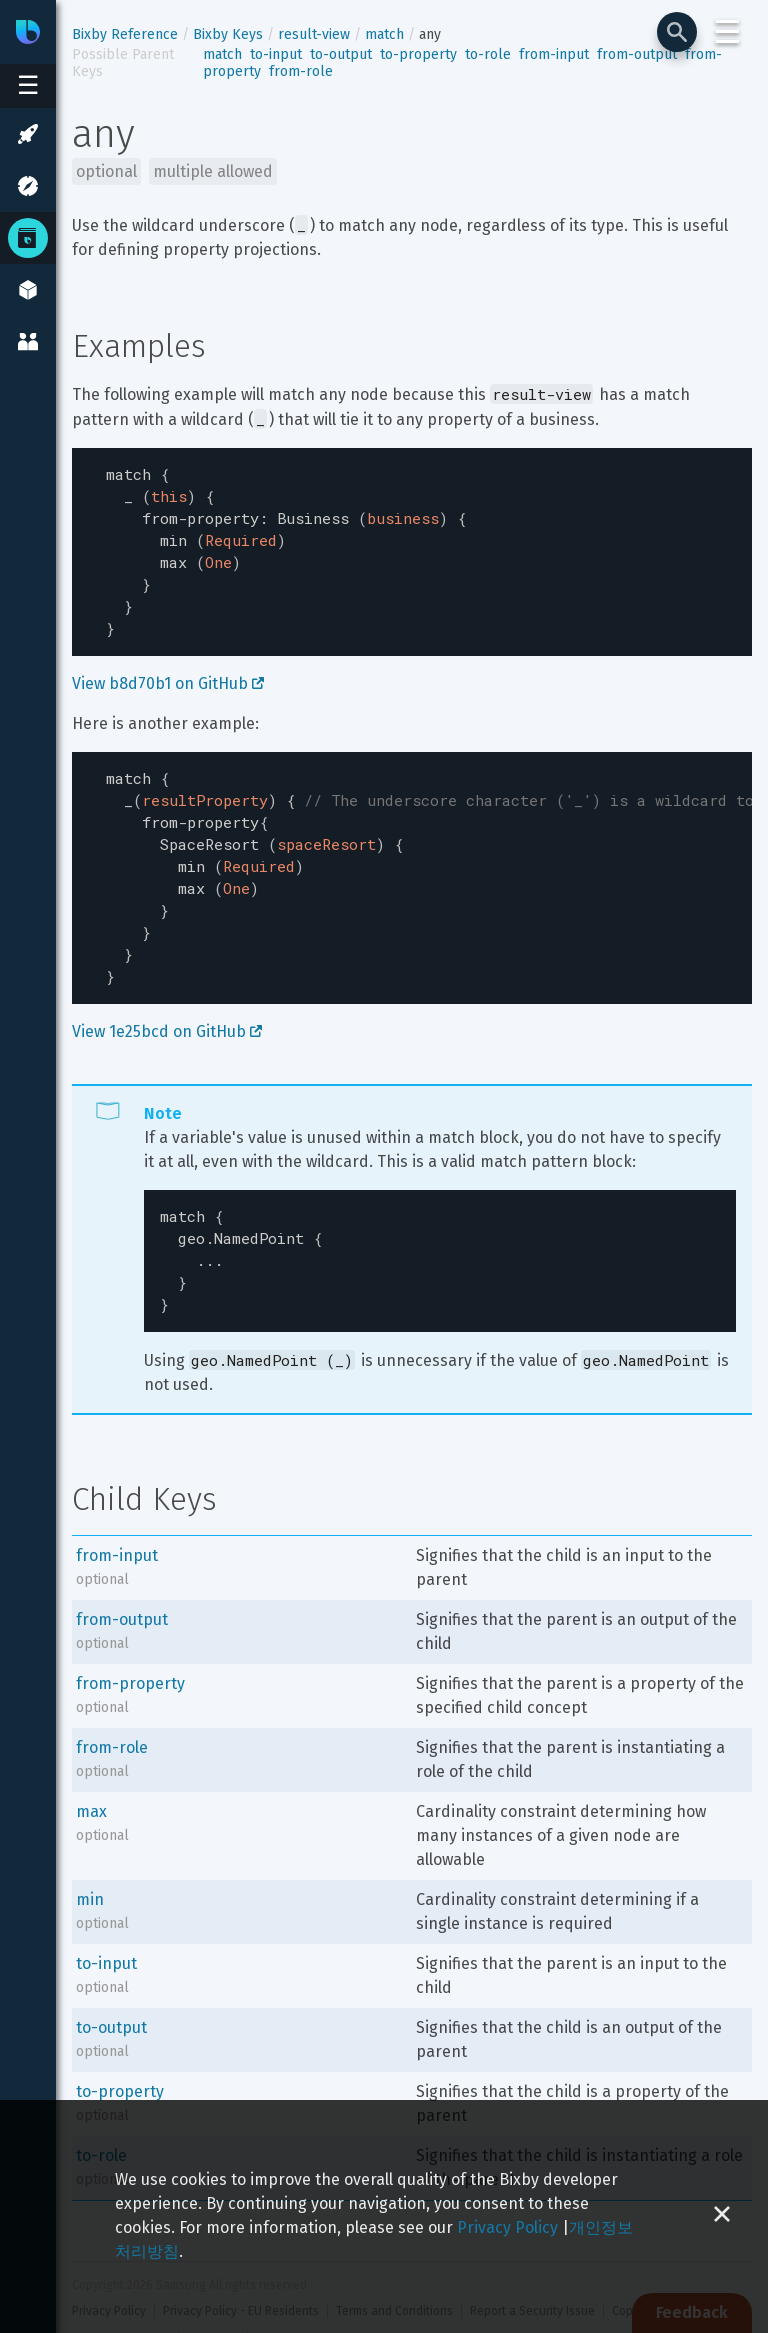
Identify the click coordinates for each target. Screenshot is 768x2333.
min (90, 1853)
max (91, 1765)
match (384, 34)
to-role (488, 54)
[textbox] (412, 544)
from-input (554, 54)
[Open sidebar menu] (28, 86)
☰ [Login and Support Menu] (727, 32)
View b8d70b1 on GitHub (168, 667)
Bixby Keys (228, 34)
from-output (637, 54)
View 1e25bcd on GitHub (167, 995)
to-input (276, 54)
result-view (314, 34)
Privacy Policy (507, 2227)
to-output (341, 54)
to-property (418, 54)
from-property (130, 1637)
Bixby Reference (125, 34)
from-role (301, 71)
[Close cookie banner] (722, 2216)
